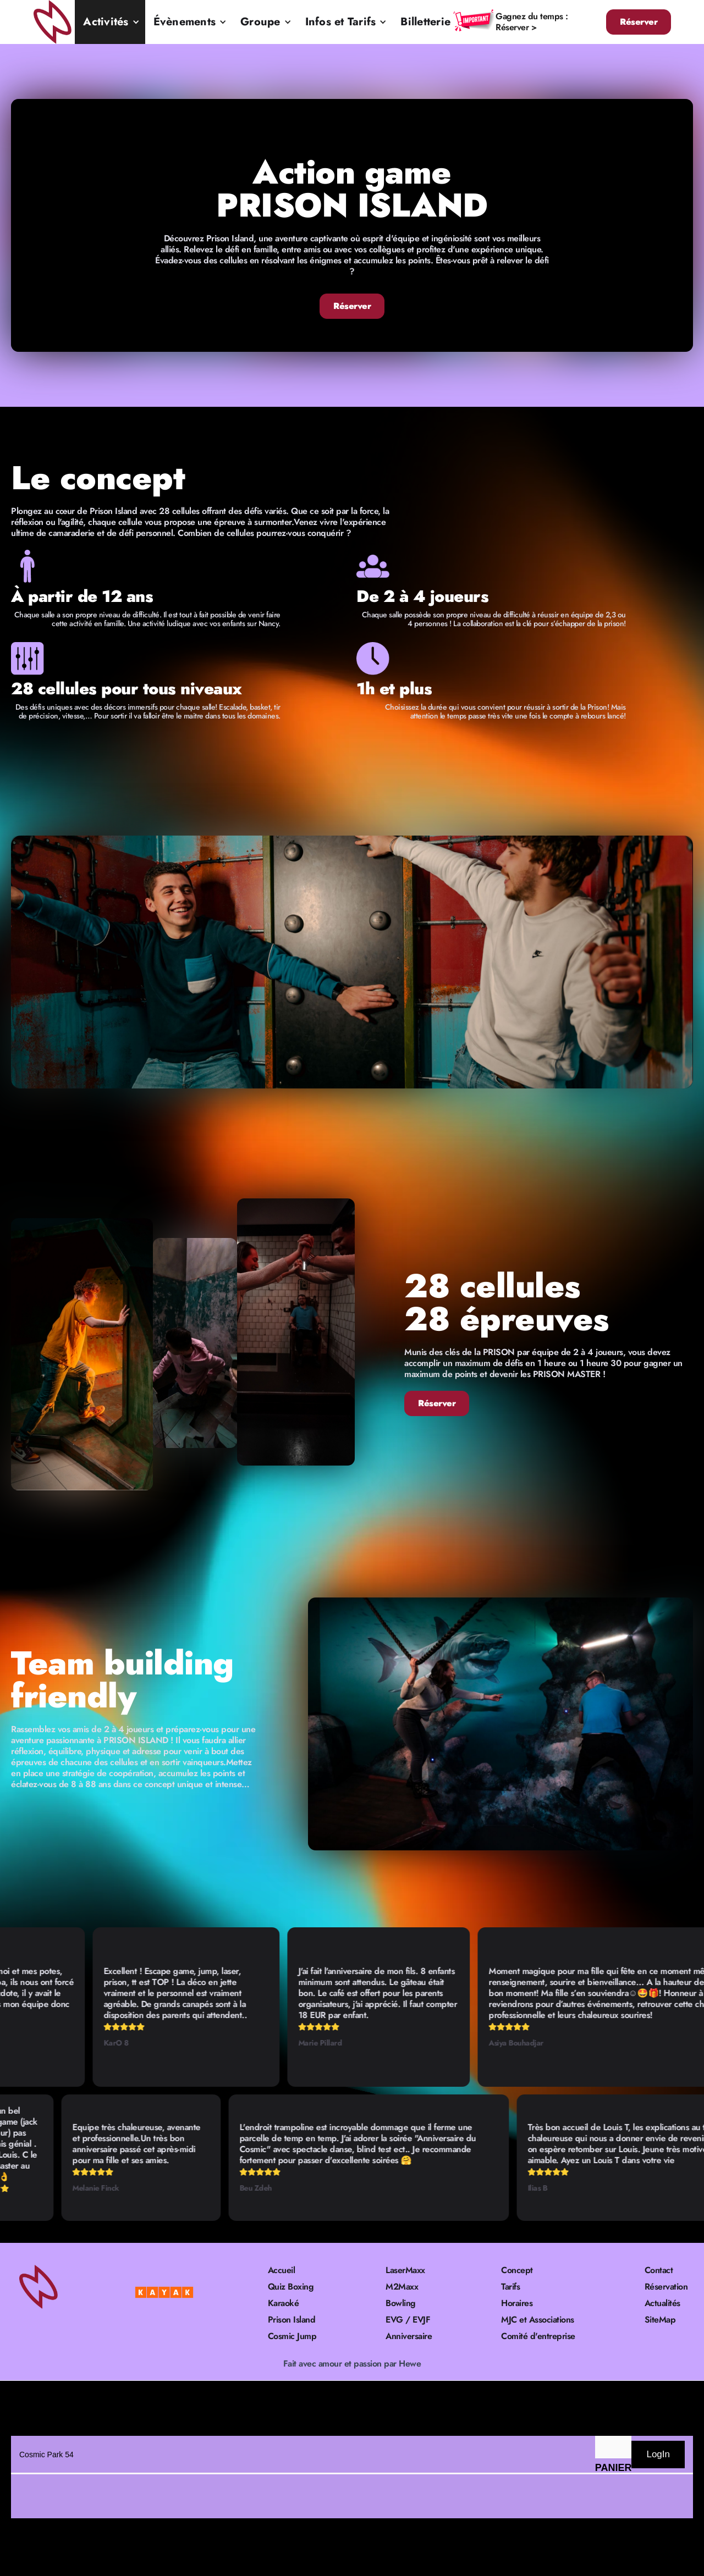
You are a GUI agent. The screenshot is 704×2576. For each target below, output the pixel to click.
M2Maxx (402, 2286)
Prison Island (292, 2319)
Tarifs (510, 2286)
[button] (110, 22)
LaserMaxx (405, 2270)
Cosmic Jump (292, 2336)
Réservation (666, 2286)
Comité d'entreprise (538, 2336)
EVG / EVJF (408, 2319)
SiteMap (660, 2319)
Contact (659, 2270)
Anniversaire (409, 2336)
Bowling (401, 2303)
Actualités (662, 2303)
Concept (517, 2270)
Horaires (516, 2303)
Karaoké (283, 2303)
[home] (54, 22)
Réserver (638, 21)
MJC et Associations (537, 2319)
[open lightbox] (352, 962)
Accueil (281, 2270)
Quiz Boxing (291, 2286)
